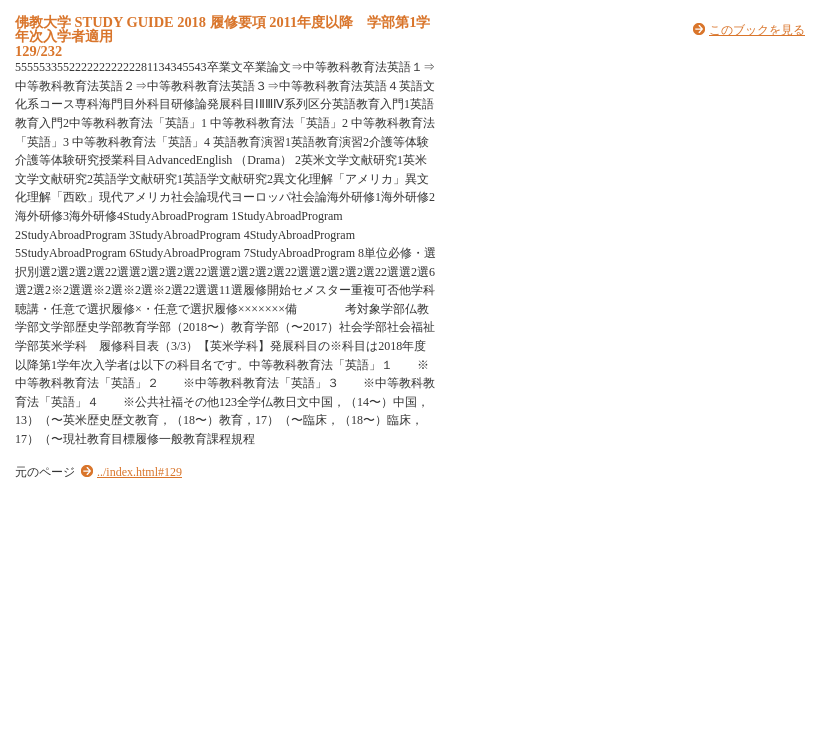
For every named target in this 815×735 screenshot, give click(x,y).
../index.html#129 (139, 472)
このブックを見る (757, 30)
